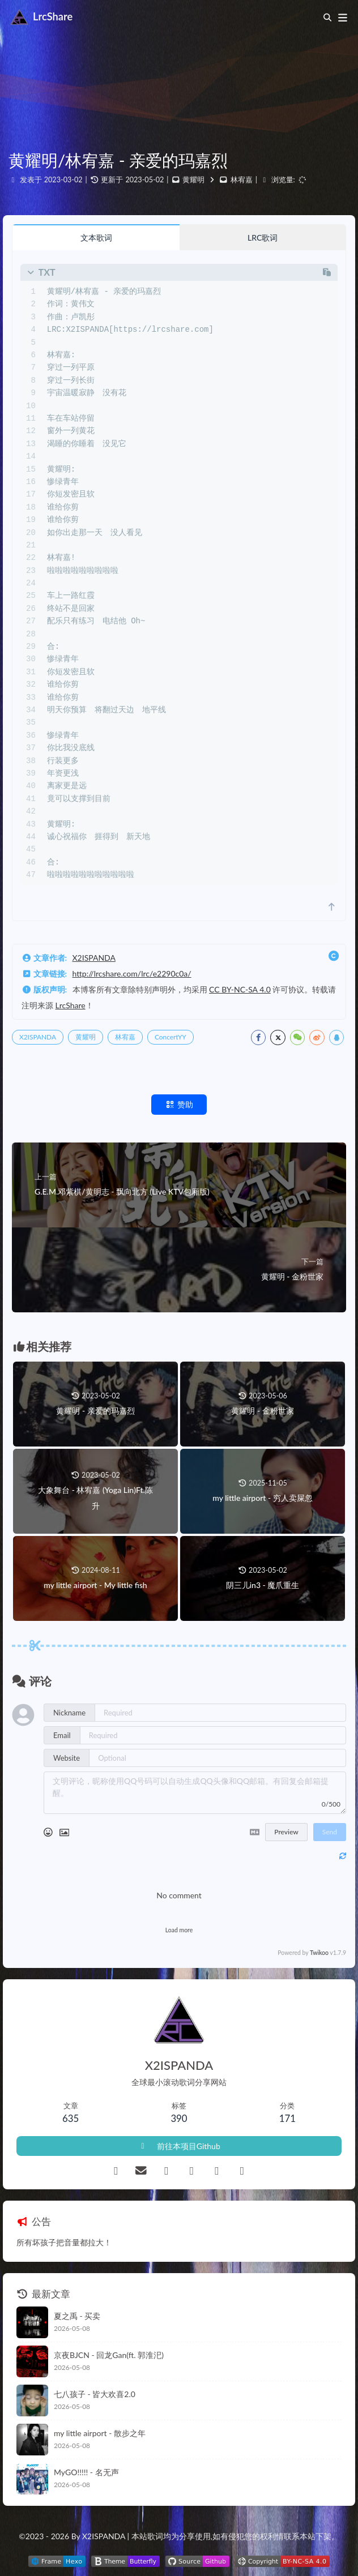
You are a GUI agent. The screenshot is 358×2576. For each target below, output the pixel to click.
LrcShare (71, 1005)
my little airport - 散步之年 (100, 2433)
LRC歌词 (263, 237)
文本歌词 (96, 237)
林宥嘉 (242, 180)
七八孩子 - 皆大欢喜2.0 (94, 2394)
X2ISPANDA (94, 957)
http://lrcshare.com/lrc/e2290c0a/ (132, 973)
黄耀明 (193, 180)
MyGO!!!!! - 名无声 (86, 2472)
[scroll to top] (332, 907)
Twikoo (319, 1952)
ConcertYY (170, 1037)
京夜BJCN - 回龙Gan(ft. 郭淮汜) (109, 2355)
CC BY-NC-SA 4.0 (240, 989)
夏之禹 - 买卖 (77, 2316)
